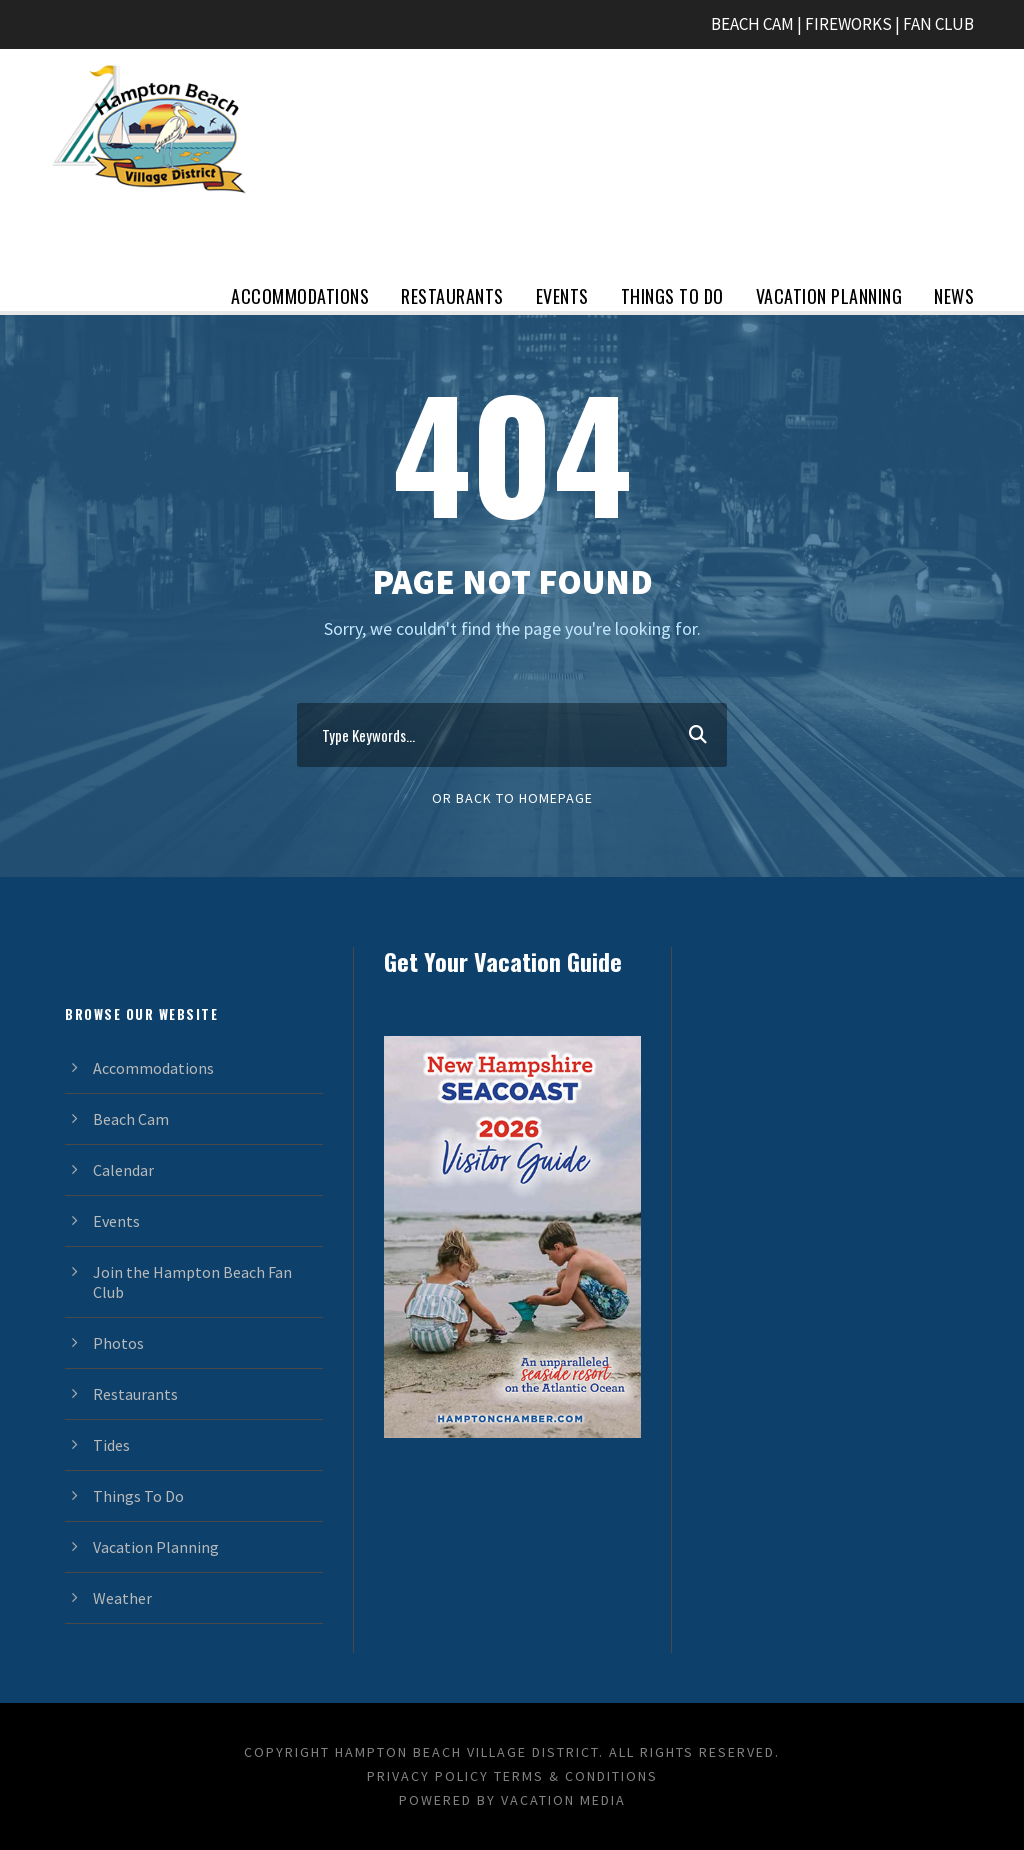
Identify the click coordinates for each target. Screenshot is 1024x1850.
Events (562, 296)
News (954, 296)
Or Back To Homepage (512, 798)
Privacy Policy (428, 1776)
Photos (118, 1343)
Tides (111, 1445)
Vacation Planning (829, 296)
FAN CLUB (938, 24)
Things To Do (672, 296)
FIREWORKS (848, 24)
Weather (122, 1598)
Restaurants (452, 296)
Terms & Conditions (576, 1776)
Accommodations (300, 296)
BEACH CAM (752, 24)
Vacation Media (563, 1800)
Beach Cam (131, 1119)
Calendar (123, 1170)
